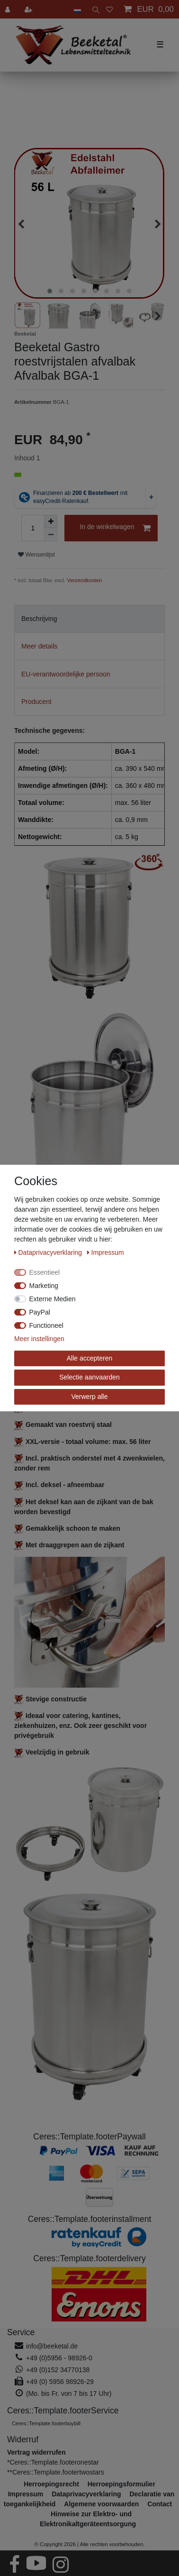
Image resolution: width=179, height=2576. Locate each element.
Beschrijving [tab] (39, 618)
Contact (159, 2504)
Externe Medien (52, 1299)
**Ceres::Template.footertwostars (55, 2472)
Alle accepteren (90, 1358)
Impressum (105, 1252)
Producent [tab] (36, 701)
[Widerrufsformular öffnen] (36, 2452)
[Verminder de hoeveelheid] (50, 534)
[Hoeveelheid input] (32, 528)
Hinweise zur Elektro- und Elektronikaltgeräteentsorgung (88, 2519)
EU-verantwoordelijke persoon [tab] (65, 674)
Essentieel (44, 1272)
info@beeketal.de (52, 2346)
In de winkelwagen (115, 528)
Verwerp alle (89, 1396)
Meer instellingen (39, 1339)
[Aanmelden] (8, 9)
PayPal (39, 1312)
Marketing (43, 1285)
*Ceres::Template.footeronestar (53, 2462)
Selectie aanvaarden (89, 1377)
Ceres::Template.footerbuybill (46, 2423)
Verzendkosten (84, 580)
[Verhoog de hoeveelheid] (50, 521)
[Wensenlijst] (109, 9)
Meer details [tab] (39, 646)
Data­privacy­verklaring (49, 1252)
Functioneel (46, 1325)
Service (21, 2332)
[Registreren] (29, 9)
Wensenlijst (36, 554)
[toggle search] (93, 9)
